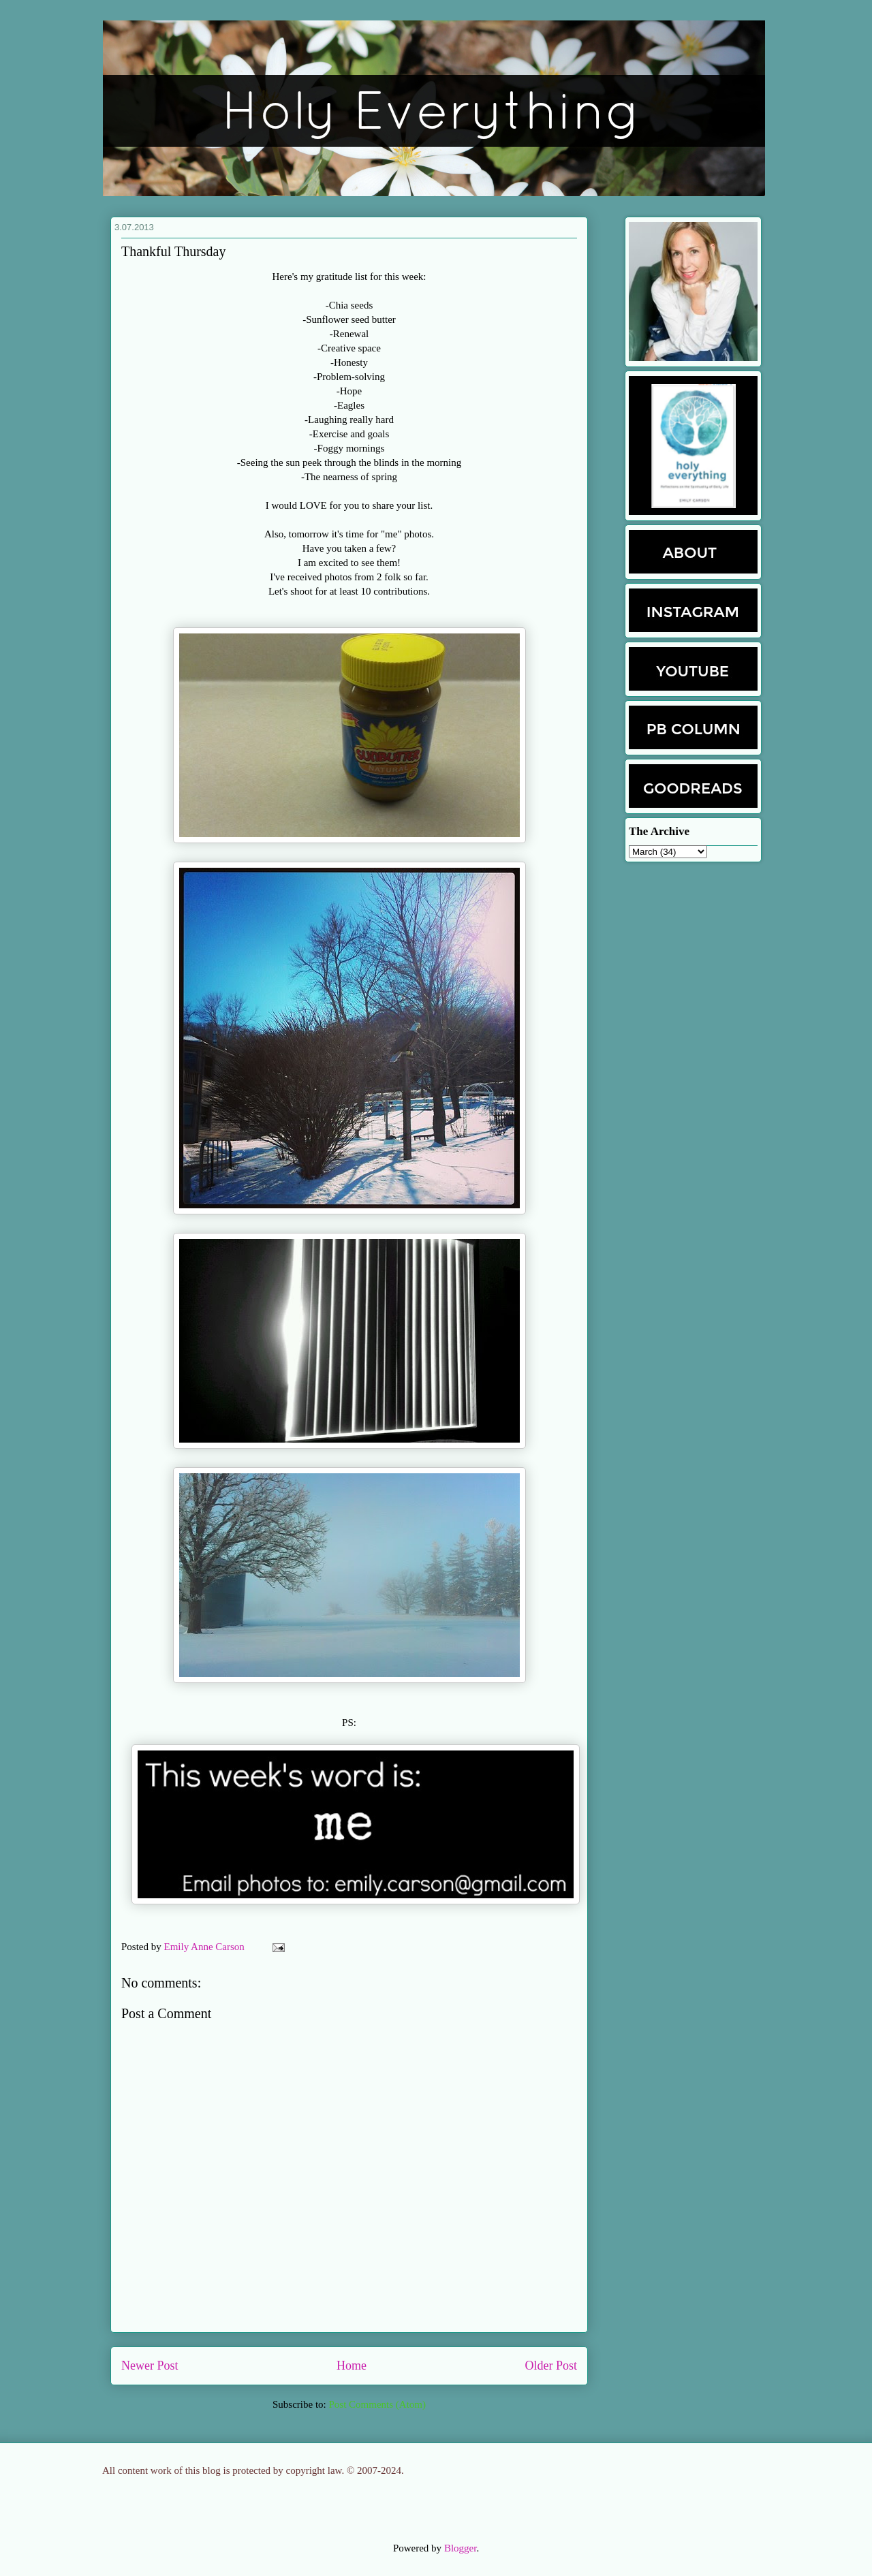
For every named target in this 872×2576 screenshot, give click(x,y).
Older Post (551, 2365)
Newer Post (149, 2365)
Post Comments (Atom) (377, 2404)
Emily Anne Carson (205, 1946)
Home (352, 2365)
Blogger (460, 2548)
